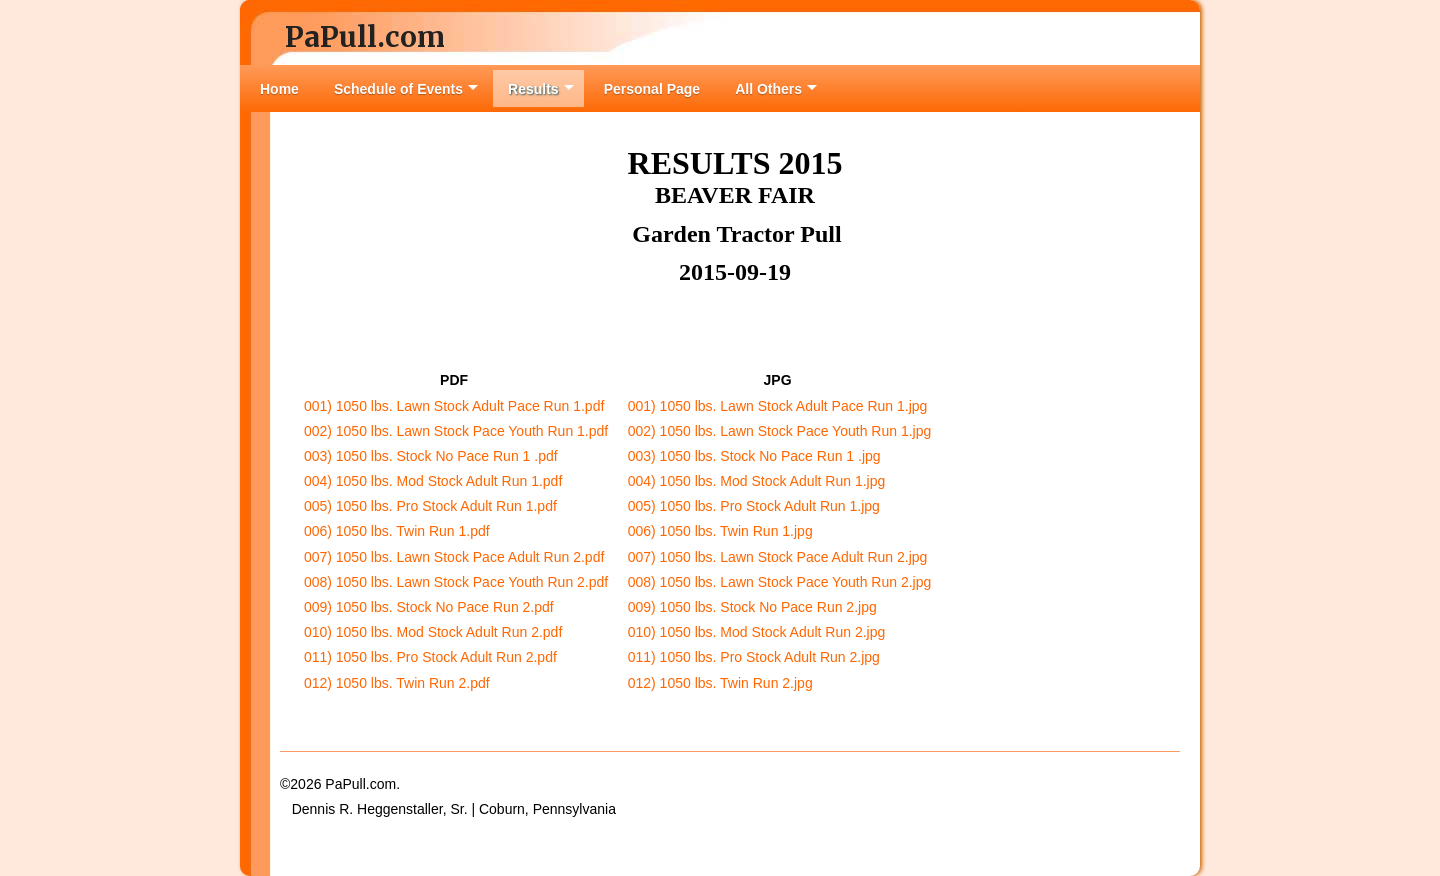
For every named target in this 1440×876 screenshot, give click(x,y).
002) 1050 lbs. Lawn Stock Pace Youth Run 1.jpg (780, 431)
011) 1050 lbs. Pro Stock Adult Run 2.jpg (754, 657)
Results (541, 89)
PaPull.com (365, 37)
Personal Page (652, 89)
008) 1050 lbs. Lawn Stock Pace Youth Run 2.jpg (780, 582)
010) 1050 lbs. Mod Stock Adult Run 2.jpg (757, 632)
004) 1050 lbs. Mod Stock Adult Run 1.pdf (433, 481)
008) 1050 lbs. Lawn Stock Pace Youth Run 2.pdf (456, 582)
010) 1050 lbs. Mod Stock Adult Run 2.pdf (433, 632)
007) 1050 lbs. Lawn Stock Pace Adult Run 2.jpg (778, 557)
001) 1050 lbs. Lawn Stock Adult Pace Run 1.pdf (454, 406)
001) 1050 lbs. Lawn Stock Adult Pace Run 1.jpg (778, 406)
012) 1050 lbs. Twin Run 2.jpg (720, 683)
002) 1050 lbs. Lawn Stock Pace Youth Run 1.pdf (456, 431)
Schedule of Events (406, 89)
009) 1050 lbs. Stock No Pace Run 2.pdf (429, 607)
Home (279, 89)
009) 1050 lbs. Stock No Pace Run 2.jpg (752, 607)
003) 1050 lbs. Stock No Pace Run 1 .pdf (431, 456)
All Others (776, 89)
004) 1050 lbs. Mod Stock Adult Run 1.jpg (757, 481)
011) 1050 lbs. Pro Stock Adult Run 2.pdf (430, 657)
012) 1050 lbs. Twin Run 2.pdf (397, 683)
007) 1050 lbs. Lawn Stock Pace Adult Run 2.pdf (454, 557)
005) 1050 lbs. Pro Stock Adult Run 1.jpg (754, 506)
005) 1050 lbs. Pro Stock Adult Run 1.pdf (430, 506)
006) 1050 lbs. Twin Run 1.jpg (720, 531)
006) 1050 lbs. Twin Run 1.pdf (397, 531)
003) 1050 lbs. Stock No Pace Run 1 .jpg (754, 456)
